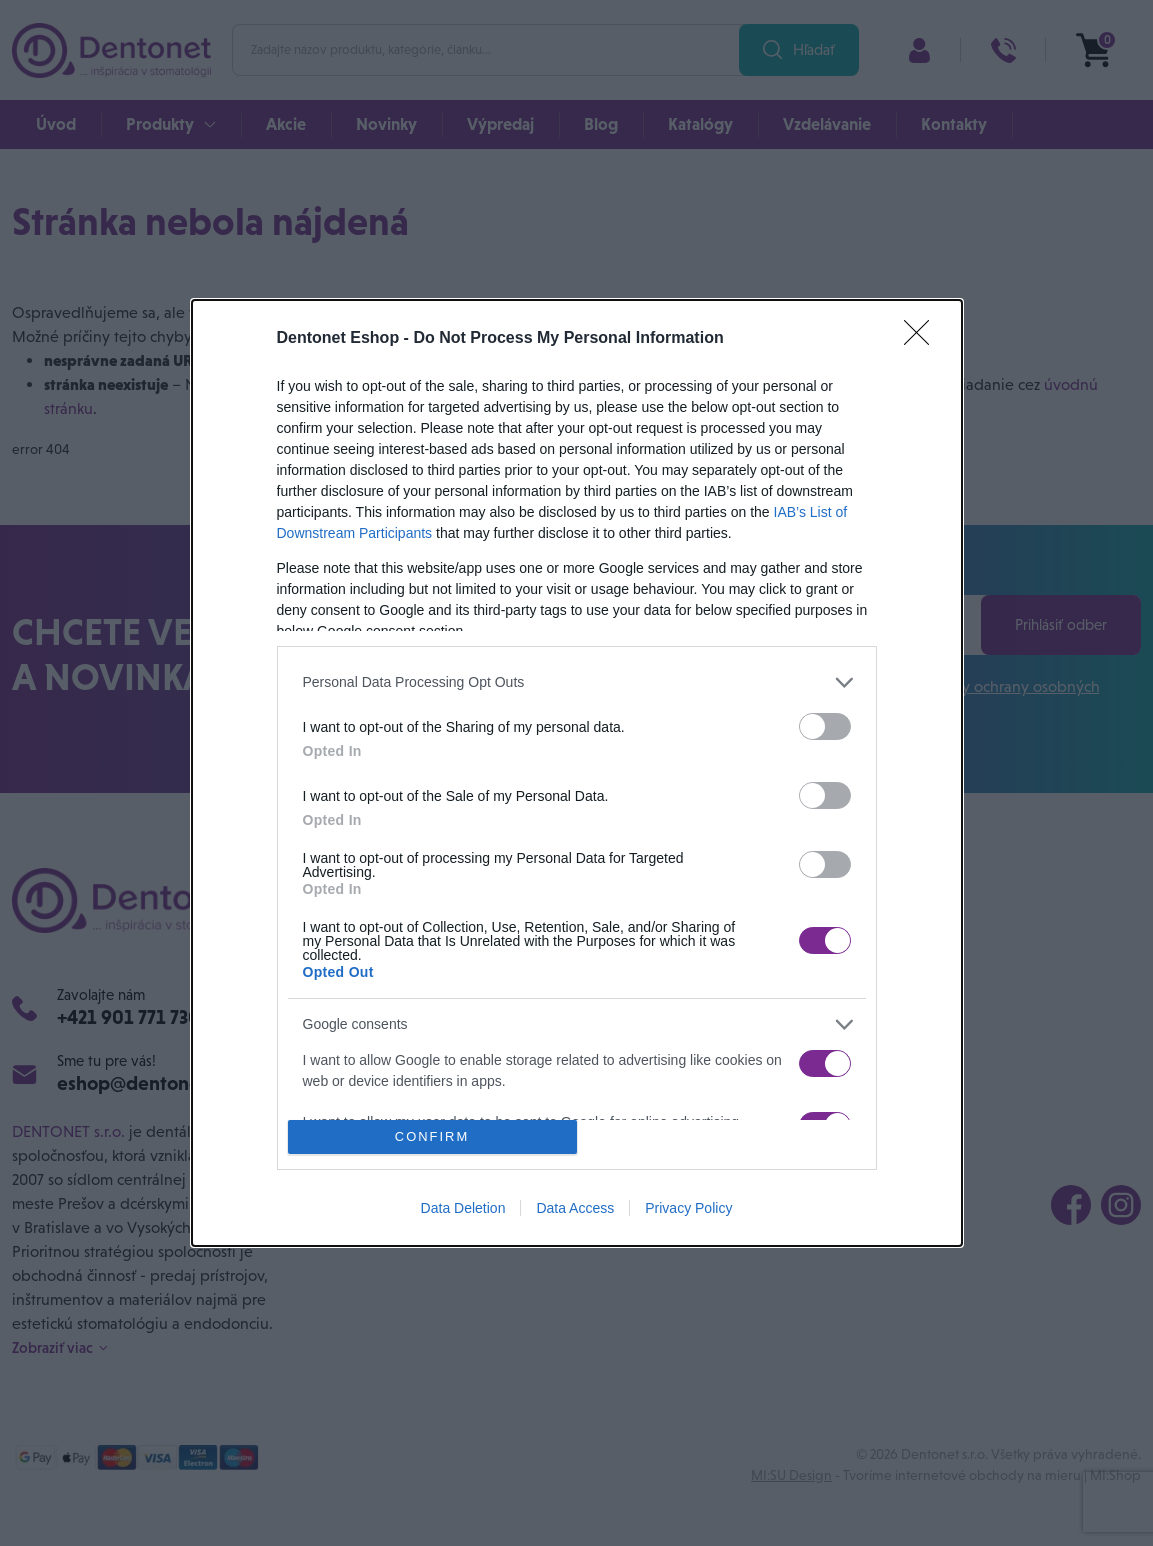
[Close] (923, 339)
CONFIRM (432, 1137)
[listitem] (577, 682)
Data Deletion (463, 1208)
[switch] (825, 726)
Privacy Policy (688, 1208)
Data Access (575, 1208)
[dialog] (577, 773)
